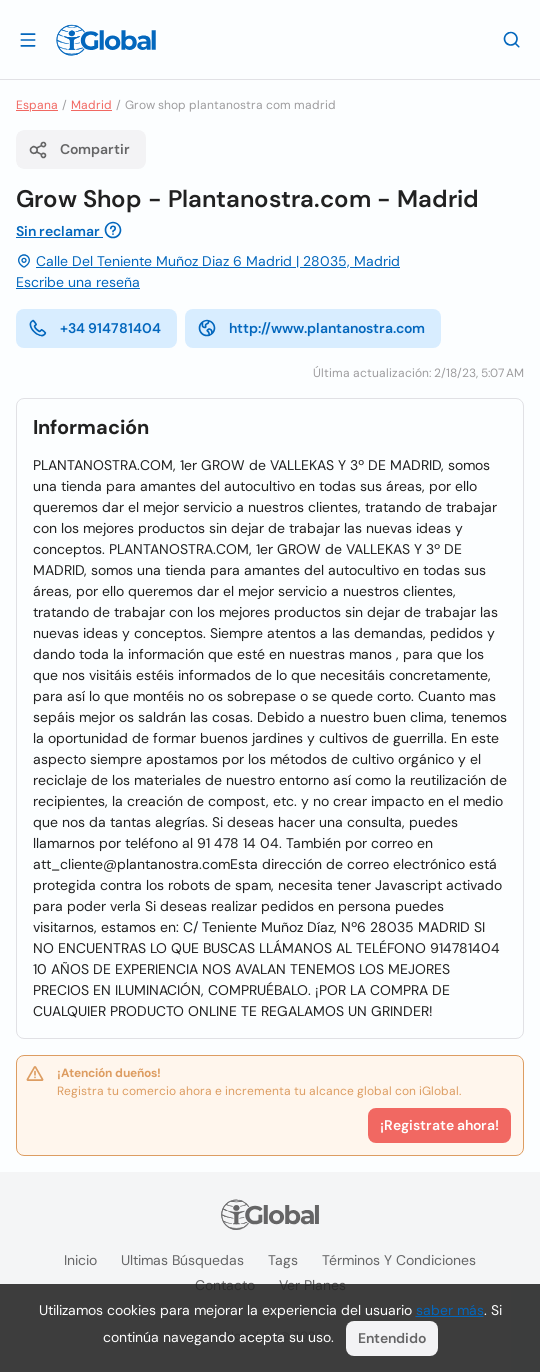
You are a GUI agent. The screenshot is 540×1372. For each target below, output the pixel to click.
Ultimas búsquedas (182, 1260)
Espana (37, 105)
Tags (283, 1260)
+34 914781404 (94, 328)
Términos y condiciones (399, 1260)
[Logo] (106, 40)
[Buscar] (512, 39)
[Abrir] (28, 39)
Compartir (79, 150)
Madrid (91, 105)
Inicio (80, 1260)
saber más (450, 1310)
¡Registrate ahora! (439, 1125)
